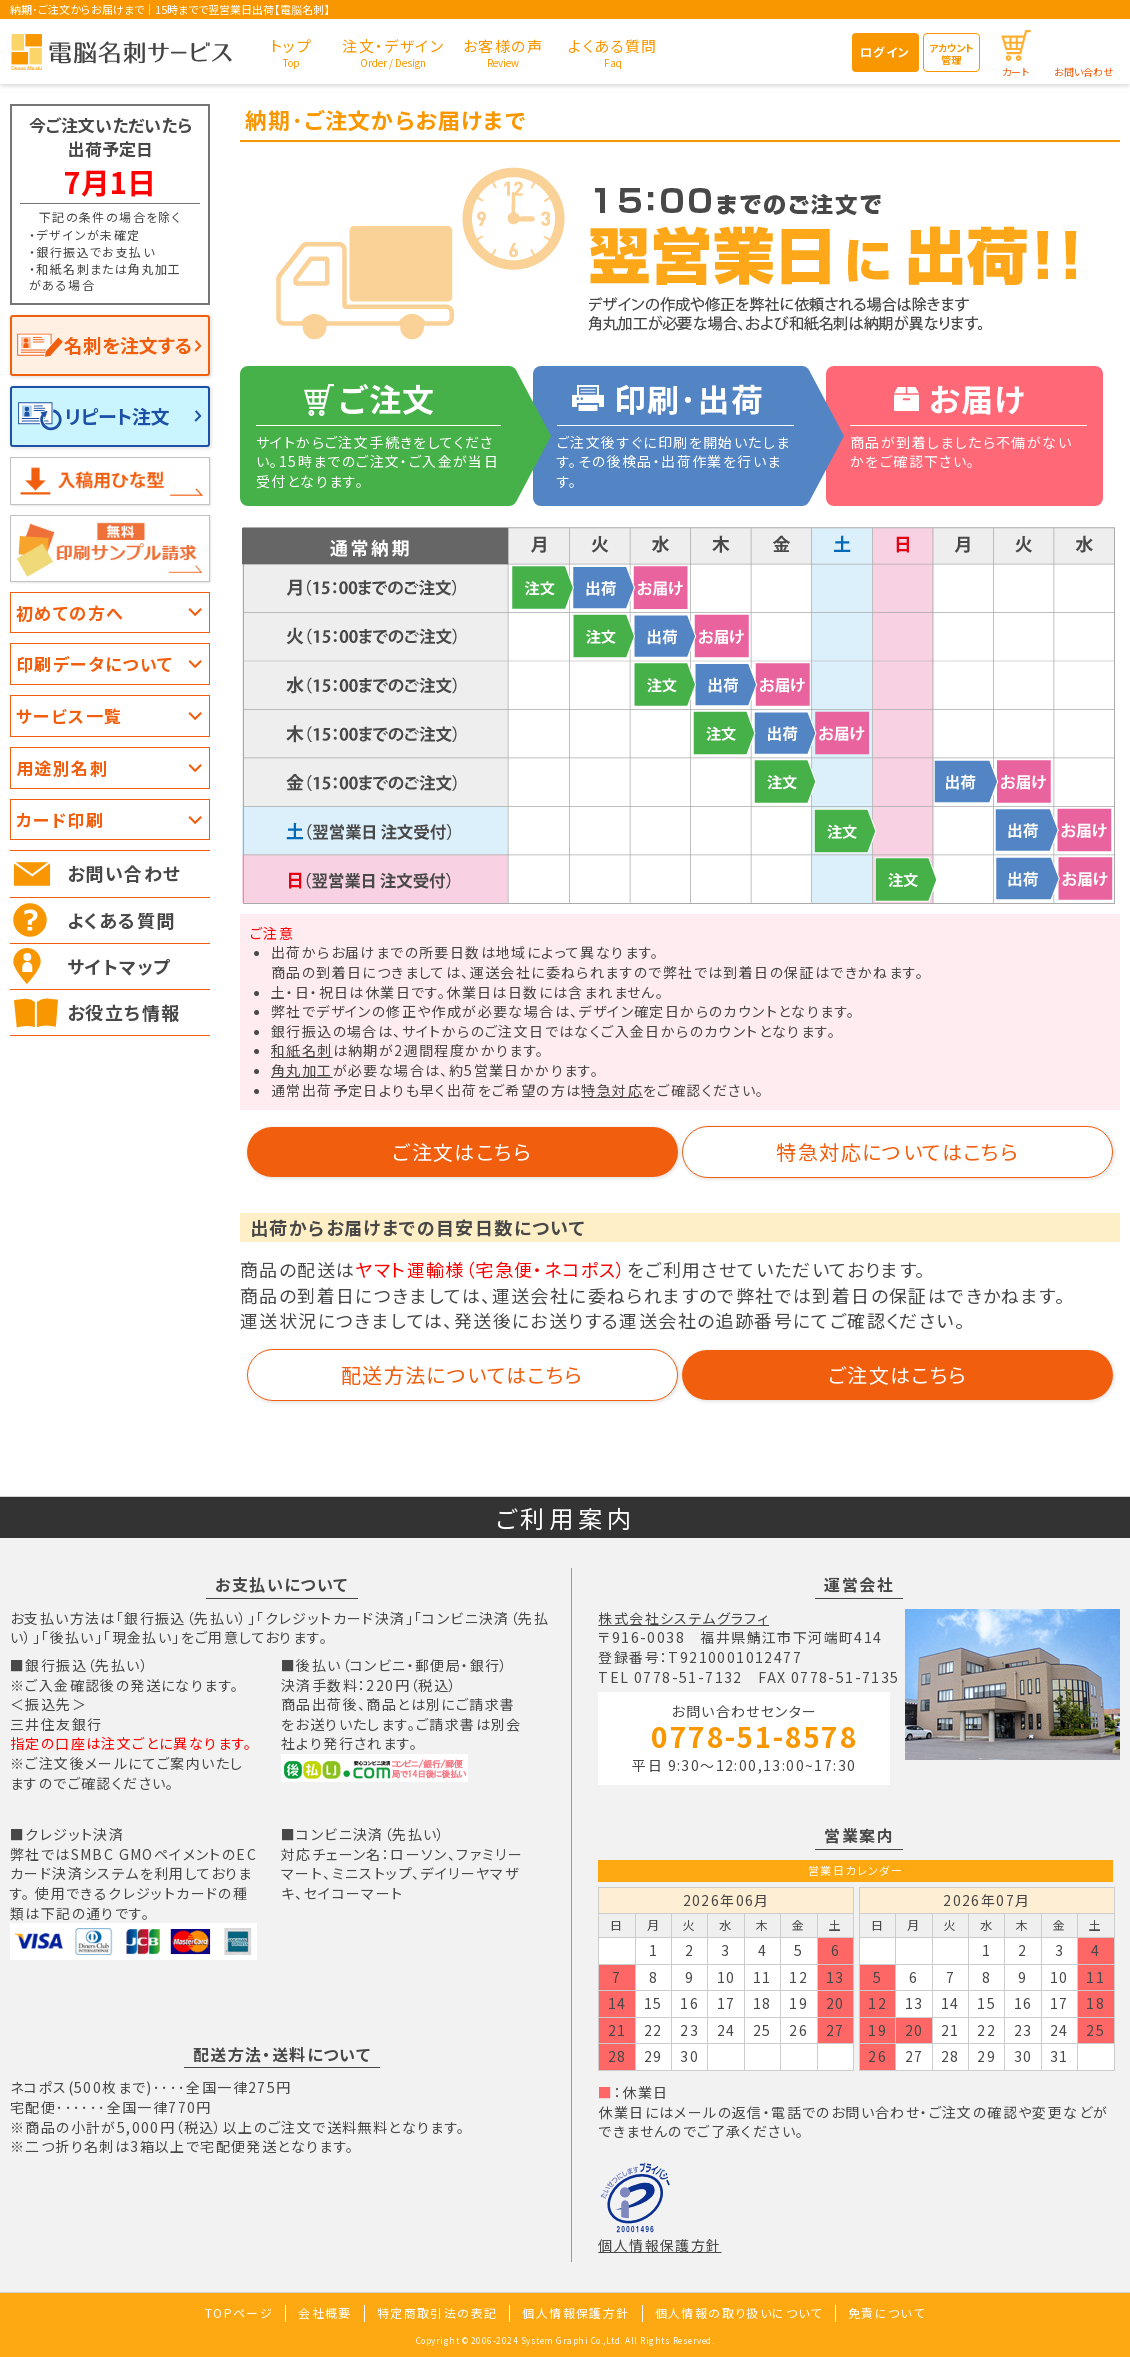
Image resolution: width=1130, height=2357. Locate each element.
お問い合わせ (1083, 71)
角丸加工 (302, 1070)
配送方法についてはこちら (462, 1374)
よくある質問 (121, 920)
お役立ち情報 (123, 1012)
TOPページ (239, 2312)
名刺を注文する (128, 344)
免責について (886, 2312)
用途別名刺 (62, 767)
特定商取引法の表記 (437, 2312)
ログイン (885, 51)
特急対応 (612, 1090)
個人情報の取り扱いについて (739, 2312)
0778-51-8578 (754, 1738)
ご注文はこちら (462, 1151)
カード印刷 (60, 819)
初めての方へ (70, 612)
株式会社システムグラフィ (683, 1618)
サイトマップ (119, 966)
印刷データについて (95, 663)
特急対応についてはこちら (897, 1151)
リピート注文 (117, 415)
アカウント (951, 53)
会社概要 (325, 2312)
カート (1015, 71)
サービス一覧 (69, 715)
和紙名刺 (302, 1050)
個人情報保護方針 (659, 2245)
